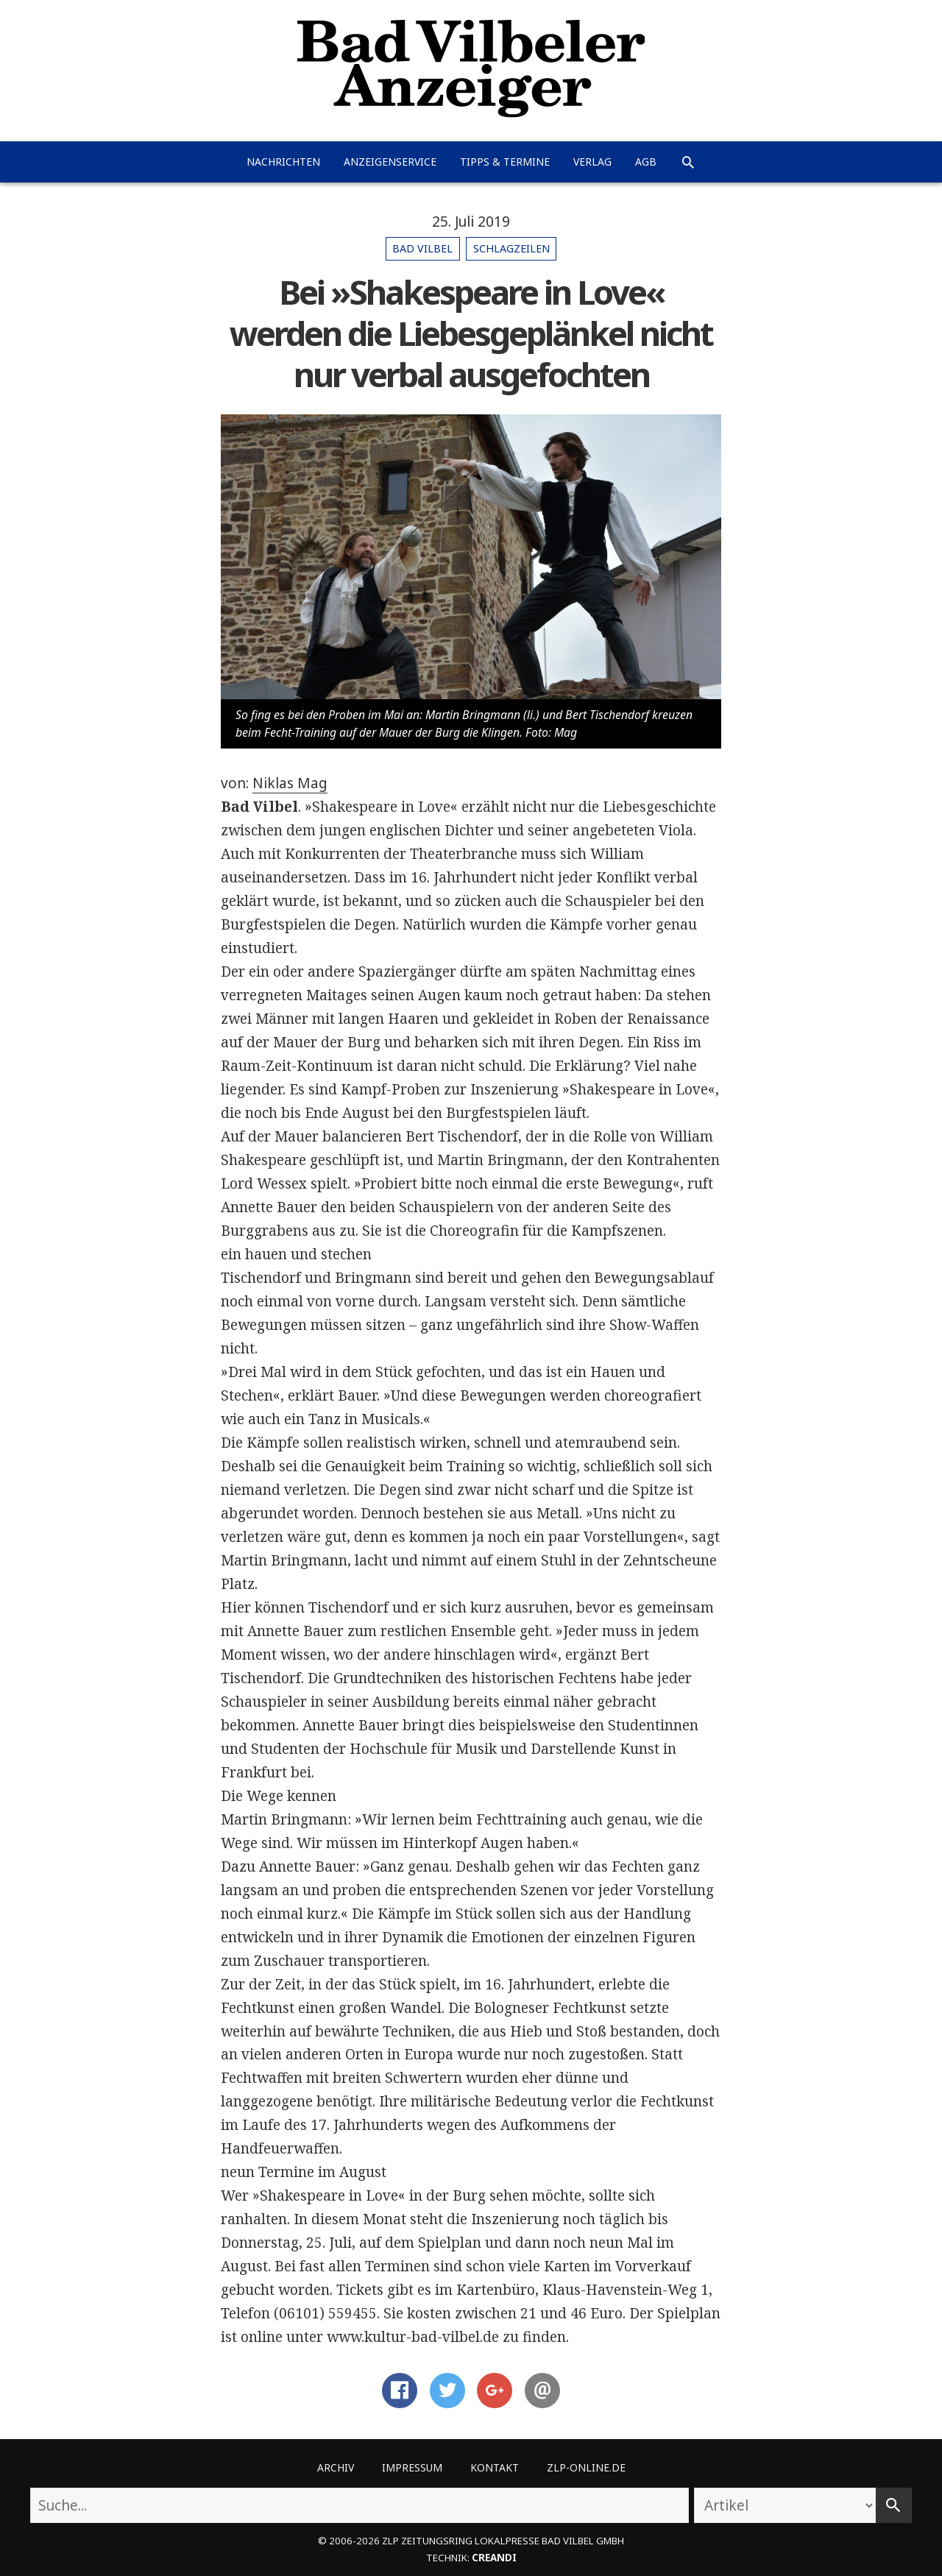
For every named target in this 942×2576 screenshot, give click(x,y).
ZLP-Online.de (586, 2467)
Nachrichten (283, 162)
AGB (645, 162)
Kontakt (494, 2467)
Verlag (592, 162)
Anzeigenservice (390, 162)
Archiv (335, 2467)
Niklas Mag (289, 783)
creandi (494, 2557)
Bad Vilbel (422, 248)
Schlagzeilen (511, 248)
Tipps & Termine (505, 162)
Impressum (412, 2467)
